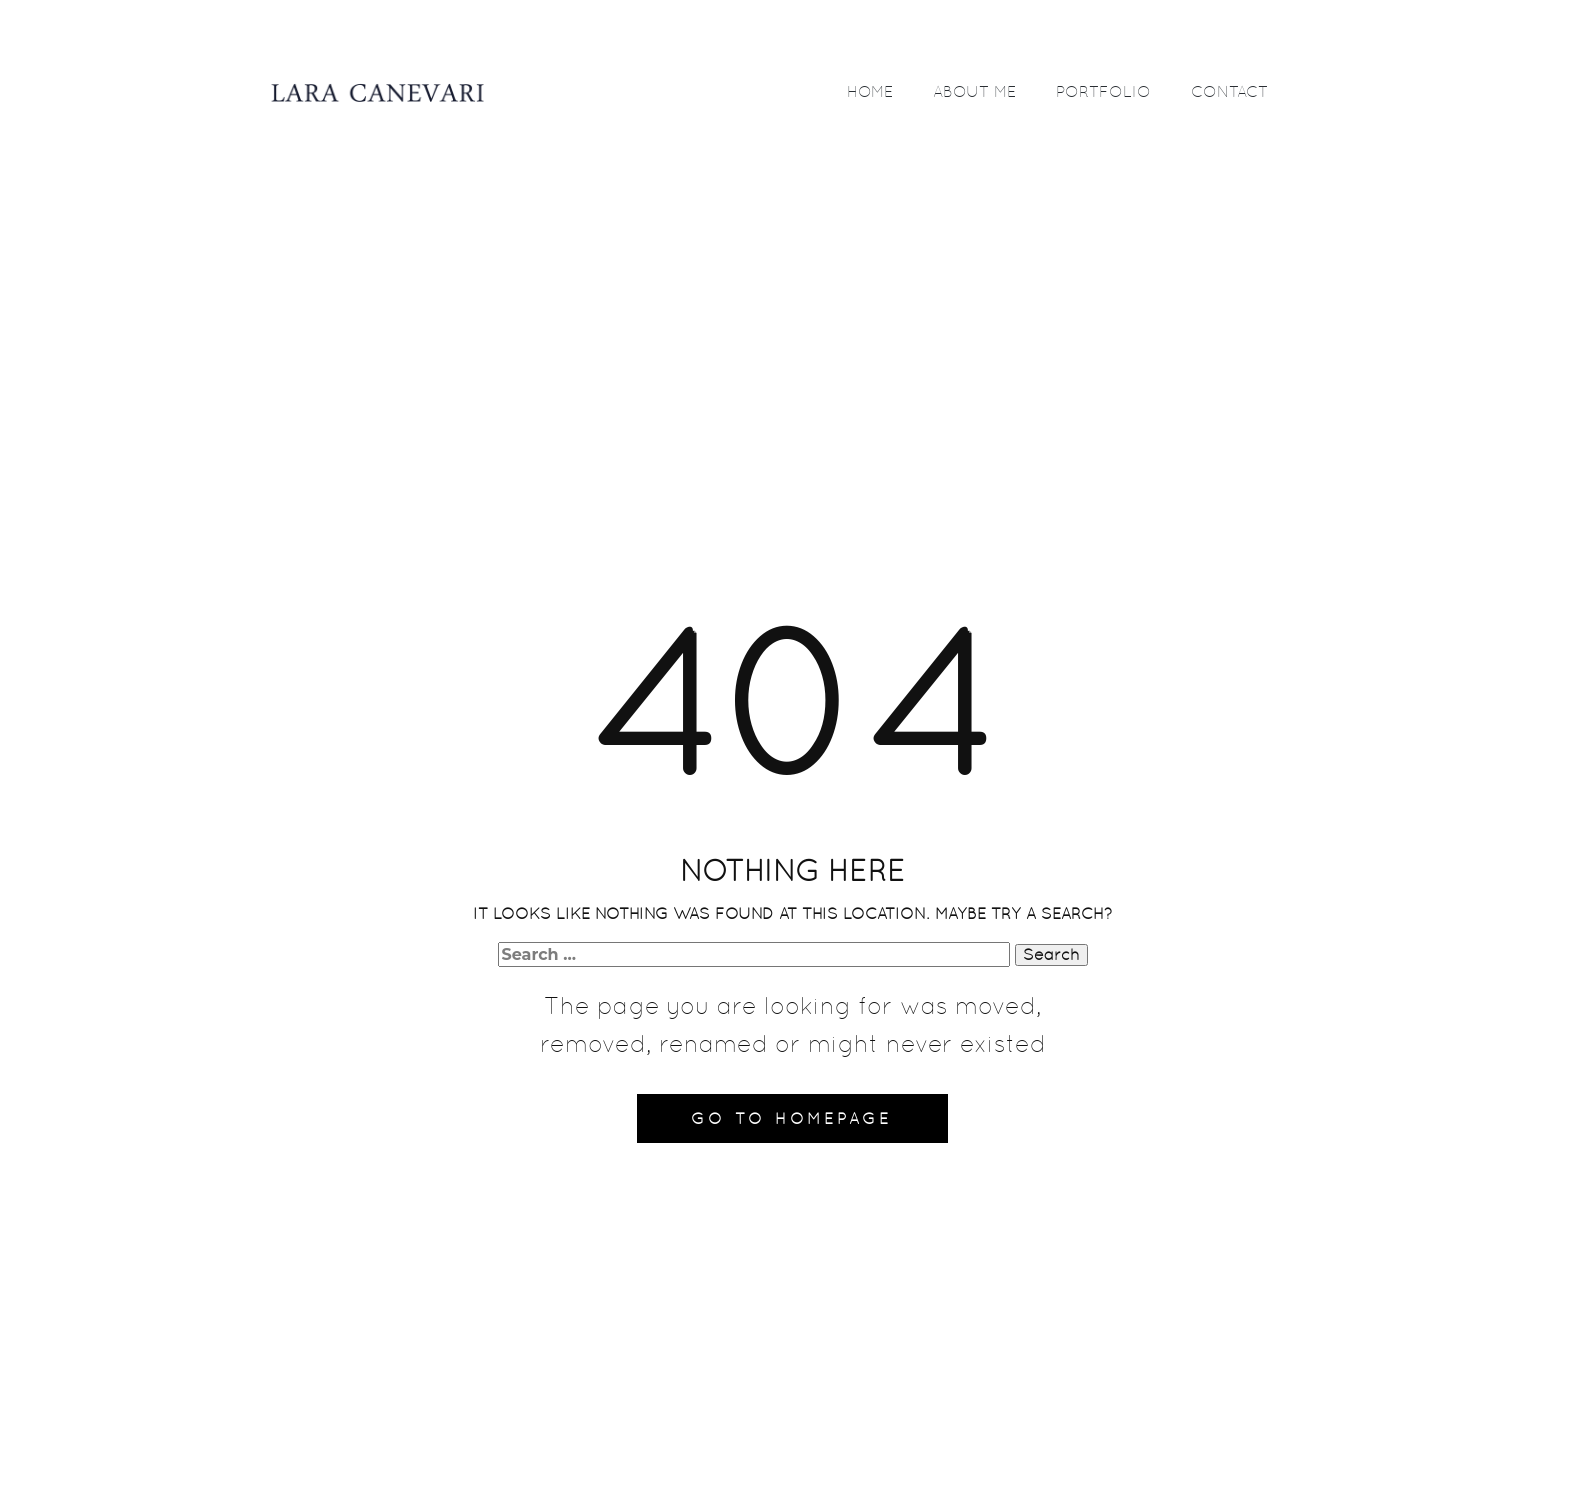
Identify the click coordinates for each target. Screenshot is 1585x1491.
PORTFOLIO (1103, 91)
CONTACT (1229, 91)
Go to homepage (791, 1118)
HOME (870, 91)
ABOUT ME (974, 91)
